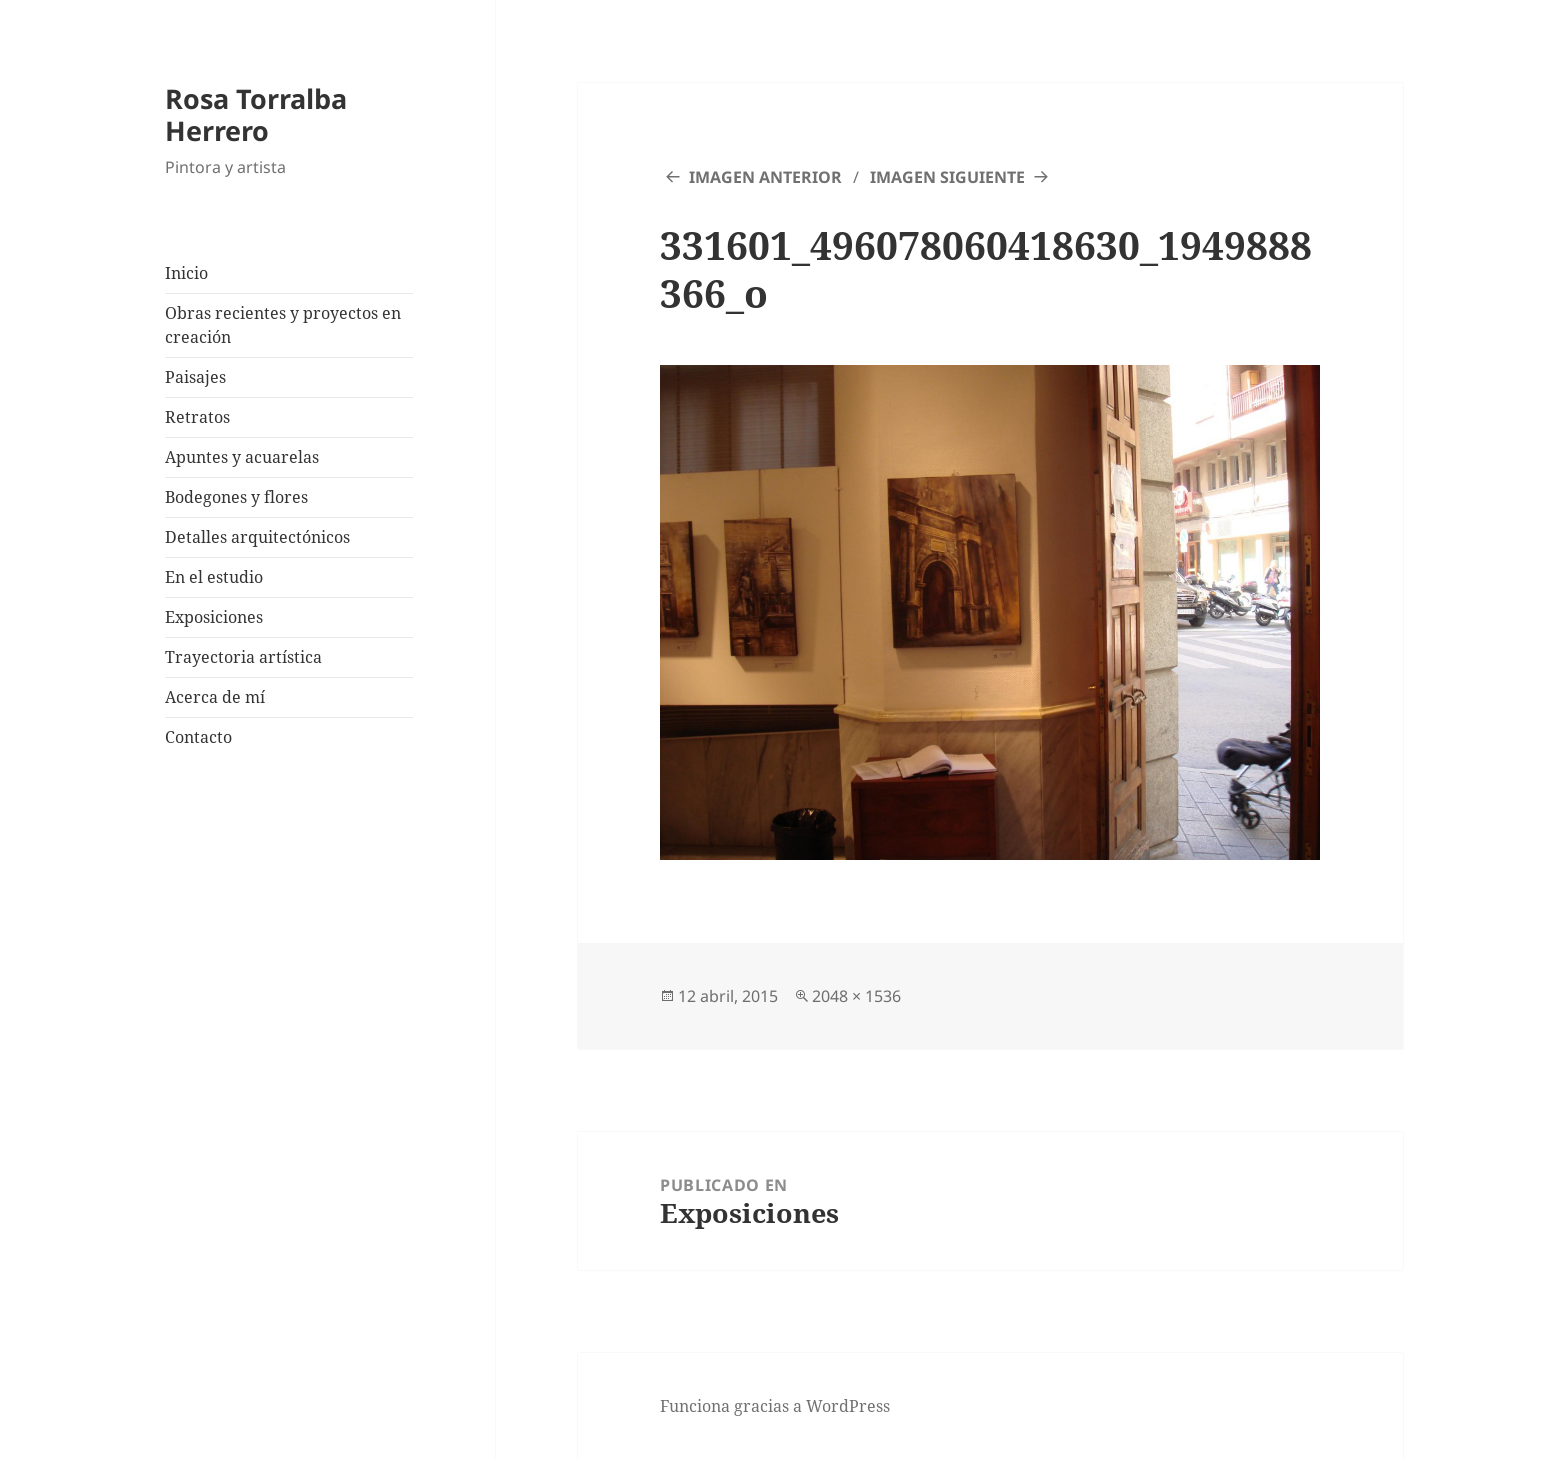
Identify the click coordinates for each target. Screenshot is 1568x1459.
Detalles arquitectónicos (257, 537)
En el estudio (214, 577)
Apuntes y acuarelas (242, 457)
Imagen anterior (765, 177)
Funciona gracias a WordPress (775, 1406)
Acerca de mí (215, 697)
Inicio (186, 273)
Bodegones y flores (236, 497)
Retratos (197, 417)
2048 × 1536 (856, 996)
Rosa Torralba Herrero (256, 114)
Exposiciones (214, 617)
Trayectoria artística (243, 657)
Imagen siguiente (947, 177)
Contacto (198, 737)
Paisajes (195, 377)
